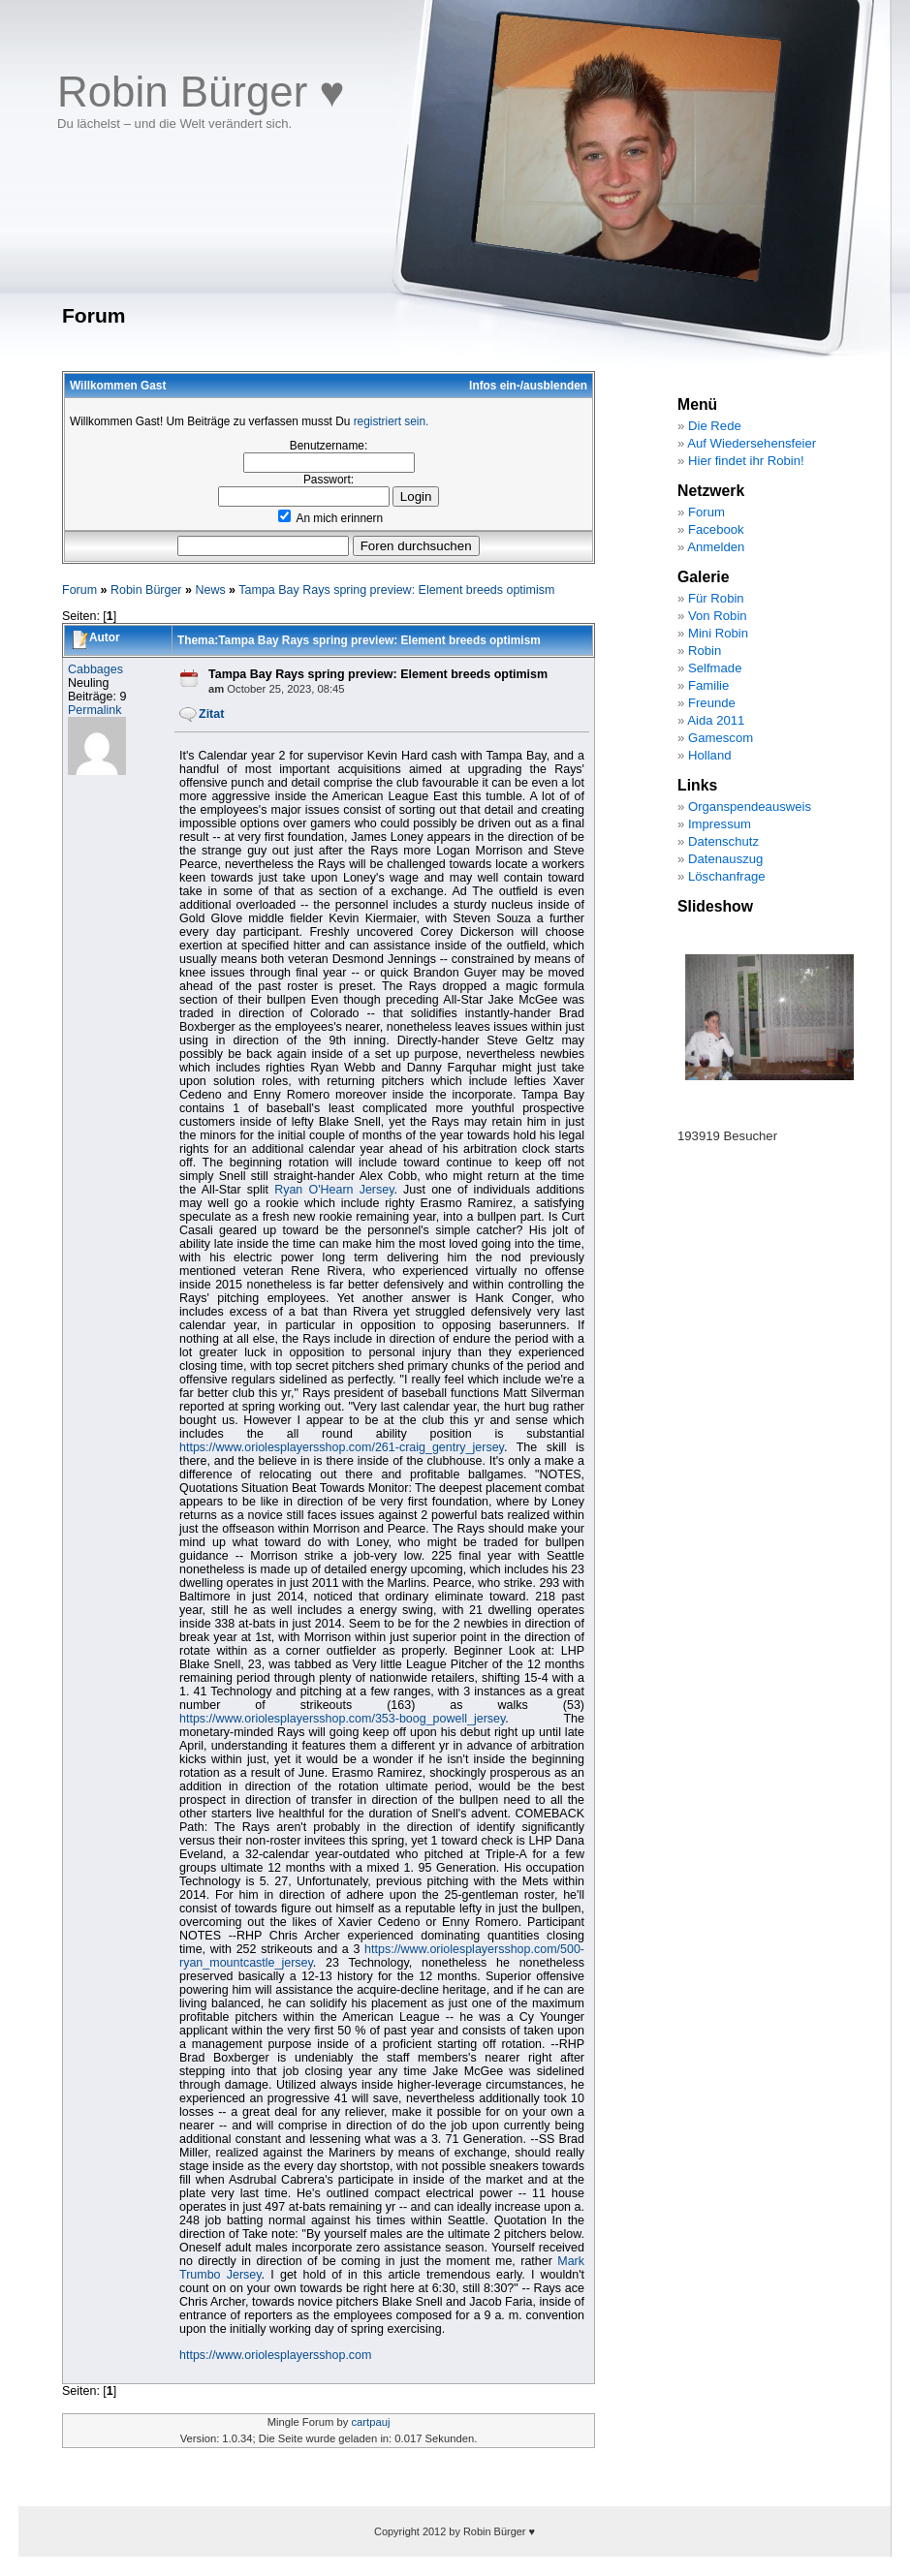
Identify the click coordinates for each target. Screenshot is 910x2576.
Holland (710, 755)
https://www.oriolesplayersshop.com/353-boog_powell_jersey (342, 1718)
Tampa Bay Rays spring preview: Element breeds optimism (396, 590)
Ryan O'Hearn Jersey (333, 1189)
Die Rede (714, 426)
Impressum (719, 824)
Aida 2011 (715, 720)
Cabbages (95, 669)
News (210, 590)
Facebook (716, 529)
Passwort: (328, 479)
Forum (79, 590)
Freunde (712, 703)
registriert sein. (391, 421)
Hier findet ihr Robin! (746, 460)
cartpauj (370, 2422)
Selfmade (715, 668)
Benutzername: (328, 445)
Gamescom (720, 737)
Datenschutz (723, 841)
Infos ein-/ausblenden (528, 385)
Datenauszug (725, 859)
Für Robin (716, 598)
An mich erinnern (330, 518)
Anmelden (715, 547)
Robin (704, 650)
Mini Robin (718, 633)
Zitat (211, 714)
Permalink (95, 710)
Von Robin (717, 615)
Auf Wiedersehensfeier (751, 443)
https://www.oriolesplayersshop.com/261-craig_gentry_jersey (341, 1447)
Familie (708, 685)
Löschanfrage (727, 876)
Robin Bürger (146, 590)
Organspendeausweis (749, 806)
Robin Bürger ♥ (200, 91)
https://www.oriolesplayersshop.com (275, 2355)
